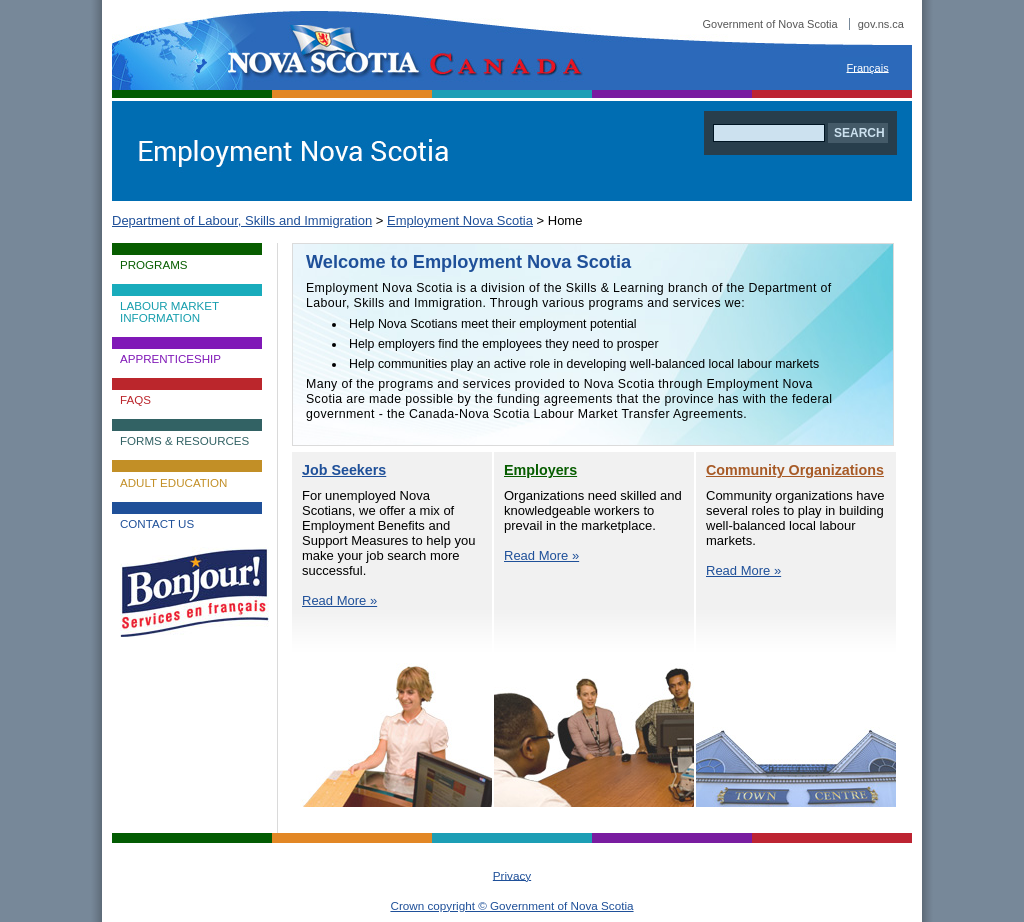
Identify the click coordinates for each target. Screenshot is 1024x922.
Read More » (339, 600)
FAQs (135, 400)
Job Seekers (344, 470)
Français (868, 67)
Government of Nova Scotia (803, 24)
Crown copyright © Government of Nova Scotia (511, 905)
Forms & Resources (184, 441)
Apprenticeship (170, 359)
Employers (540, 470)
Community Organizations (795, 470)
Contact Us (157, 524)
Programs (154, 265)
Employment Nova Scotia (460, 220)
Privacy (512, 874)
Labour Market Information (169, 312)
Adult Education (173, 483)
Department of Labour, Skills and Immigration (242, 220)
